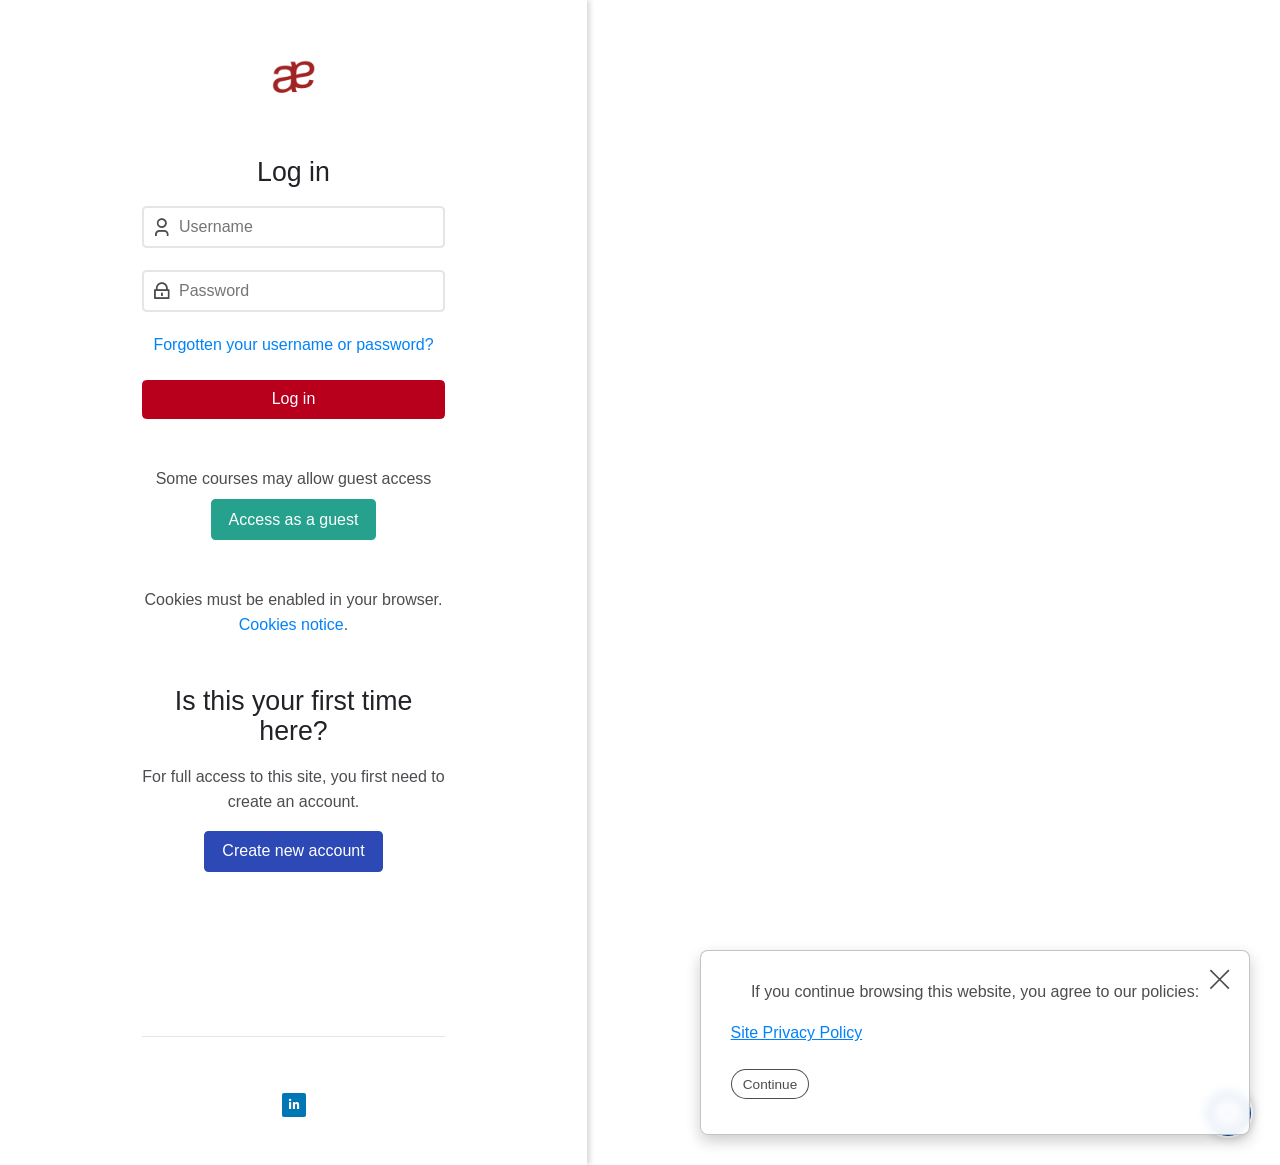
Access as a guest (294, 519)
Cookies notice (291, 624)
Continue (770, 1084)
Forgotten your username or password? (293, 344)
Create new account (293, 850)
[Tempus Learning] (293, 78)
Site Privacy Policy (797, 1032)
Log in (294, 398)
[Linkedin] (294, 1105)
